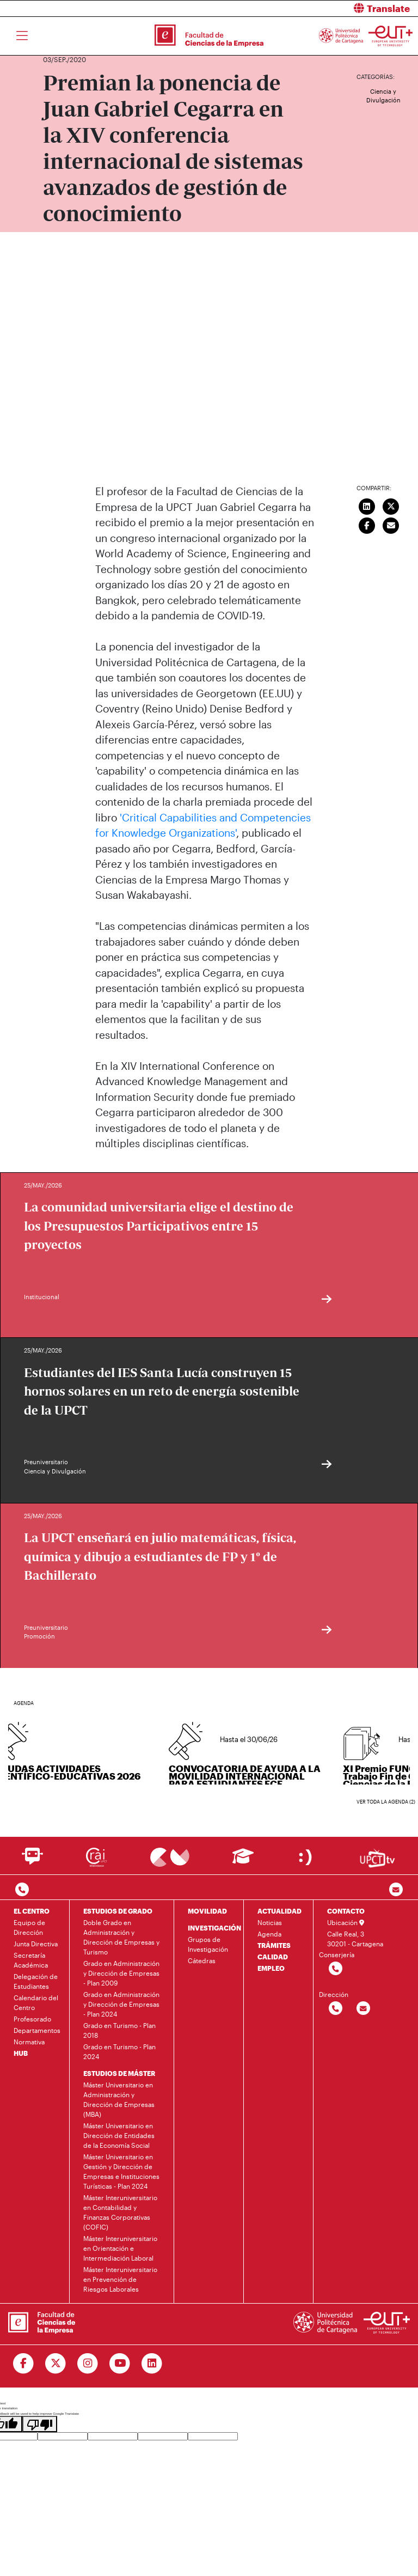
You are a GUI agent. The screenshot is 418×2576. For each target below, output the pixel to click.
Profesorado (32, 2019)
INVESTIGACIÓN (214, 1928)
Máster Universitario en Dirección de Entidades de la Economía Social (119, 2135)
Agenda (269, 1934)
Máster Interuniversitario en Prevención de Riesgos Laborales (120, 2279)
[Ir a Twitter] (55, 2363)
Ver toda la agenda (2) (385, 1802)
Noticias (269, 1922)
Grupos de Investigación (208, 1944)
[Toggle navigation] (22, 35)
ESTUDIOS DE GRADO (117, 1911)
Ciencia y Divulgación (383, 96)
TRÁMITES (274, 1945)
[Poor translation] (39, 2424)
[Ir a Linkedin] (152, 2363)
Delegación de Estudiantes (36, 1981)
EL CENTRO (32, 1911)
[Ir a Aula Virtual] (243, 1861)
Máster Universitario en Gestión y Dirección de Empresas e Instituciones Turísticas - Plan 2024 (121, 2171)
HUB (21, 2053)
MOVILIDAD (207, 1911)
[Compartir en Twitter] (391, 505)
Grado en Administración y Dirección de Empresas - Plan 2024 (121, 2004)
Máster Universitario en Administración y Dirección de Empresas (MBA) (119, 2099)
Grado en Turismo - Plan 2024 (119, 2051)
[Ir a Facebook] (23, 2363)
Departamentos (37, 2030)
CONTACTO (346, 1911)
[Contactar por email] (363, 2008)
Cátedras (202, 1960)
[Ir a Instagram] (87, 2363)
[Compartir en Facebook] (366, 524)
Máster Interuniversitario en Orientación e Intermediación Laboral (120, 2248)
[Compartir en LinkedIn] (366, 505)
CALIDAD (272, 1956)
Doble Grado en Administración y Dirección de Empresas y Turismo (121, 1937)
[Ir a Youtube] (120, 2363)
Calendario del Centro (36, 2002)
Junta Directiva (36, 1943)
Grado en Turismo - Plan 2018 (119, 2030)
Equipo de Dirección (29, 1927)
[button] (317, 8)
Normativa (29, 2041)
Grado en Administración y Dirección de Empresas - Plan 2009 (121, 1973)
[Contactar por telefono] (22, 1889)
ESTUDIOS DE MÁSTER (119, 2073)
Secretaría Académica (31, 1960)
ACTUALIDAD (279, 1911)
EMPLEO (271, 1968)
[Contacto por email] (396, 1889)
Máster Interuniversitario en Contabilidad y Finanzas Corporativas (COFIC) (120, 2212)
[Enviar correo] (391, 524)
